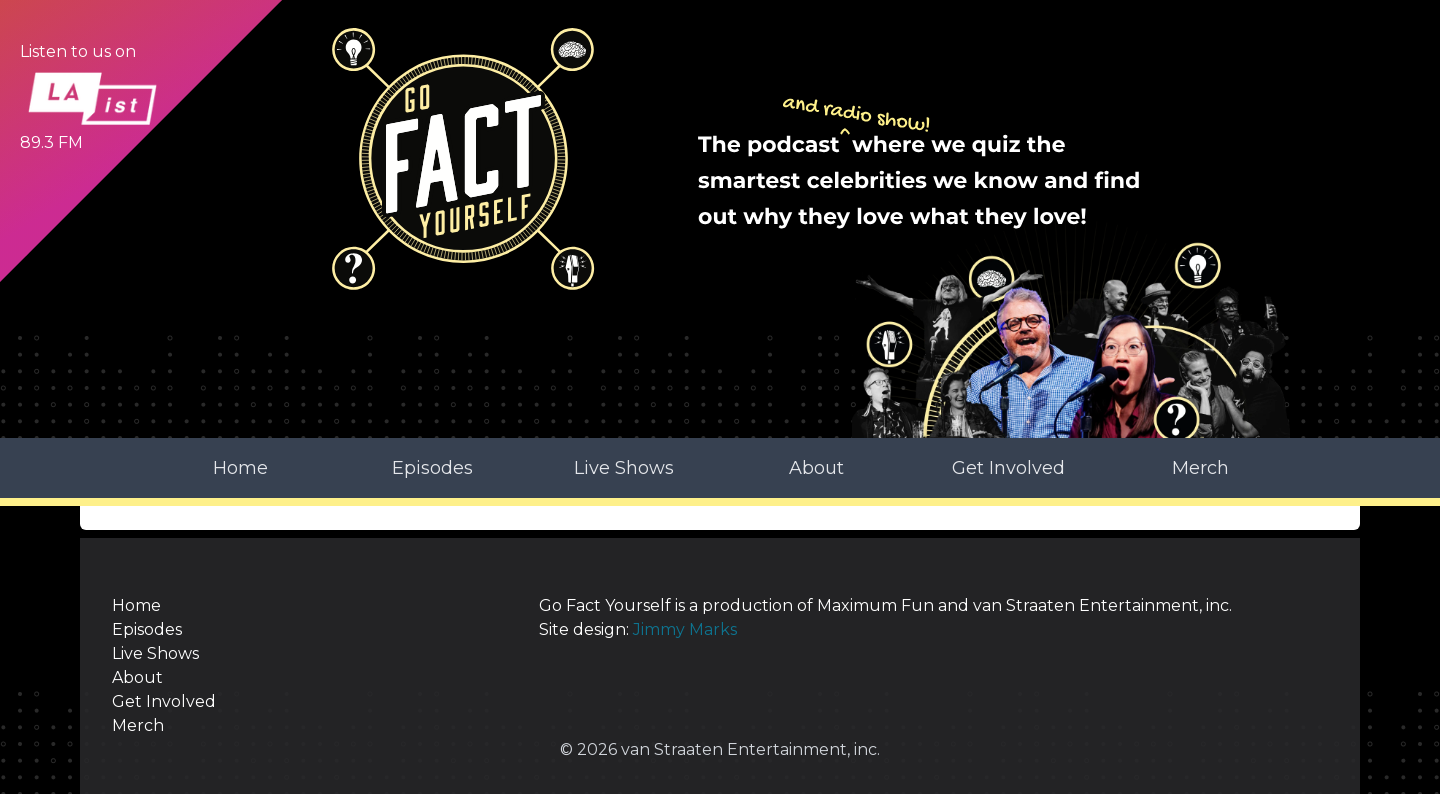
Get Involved (1008, 468)
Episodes (432, 468)
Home (240, 468)
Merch (1200, 468)
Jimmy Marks (685, 629)
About (816, 468)
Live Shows (624, 468)
